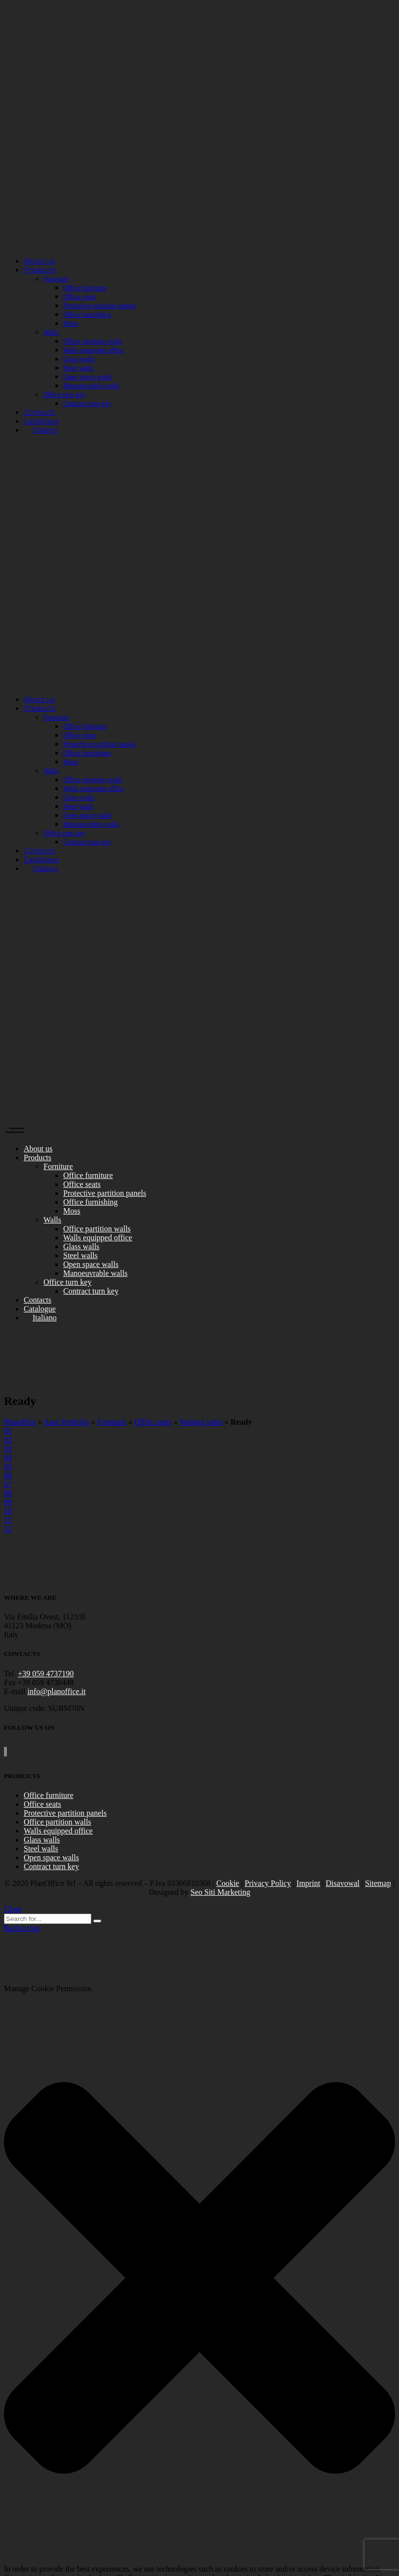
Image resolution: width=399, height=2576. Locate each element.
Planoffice (20, 1422)
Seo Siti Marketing (220, 1892)
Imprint (308, 1883)
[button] (199, 2279)
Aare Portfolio (66, 1422)
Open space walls (51, 1857)
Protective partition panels (65, 1813)
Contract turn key (51, 1866)
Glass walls (42, 1839)
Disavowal (342, 1883)
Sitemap (378, 1883)
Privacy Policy (267, 1883)
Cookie (227, 1883)
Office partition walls (57, 1822)
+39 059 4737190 (46, 1673)
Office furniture (49, 1795)
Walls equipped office (58, 1831)
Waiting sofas (201, 1422)
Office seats (153, 1422)
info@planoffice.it (57, 1691)
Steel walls (41, 1848)
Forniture (112, 1422)
